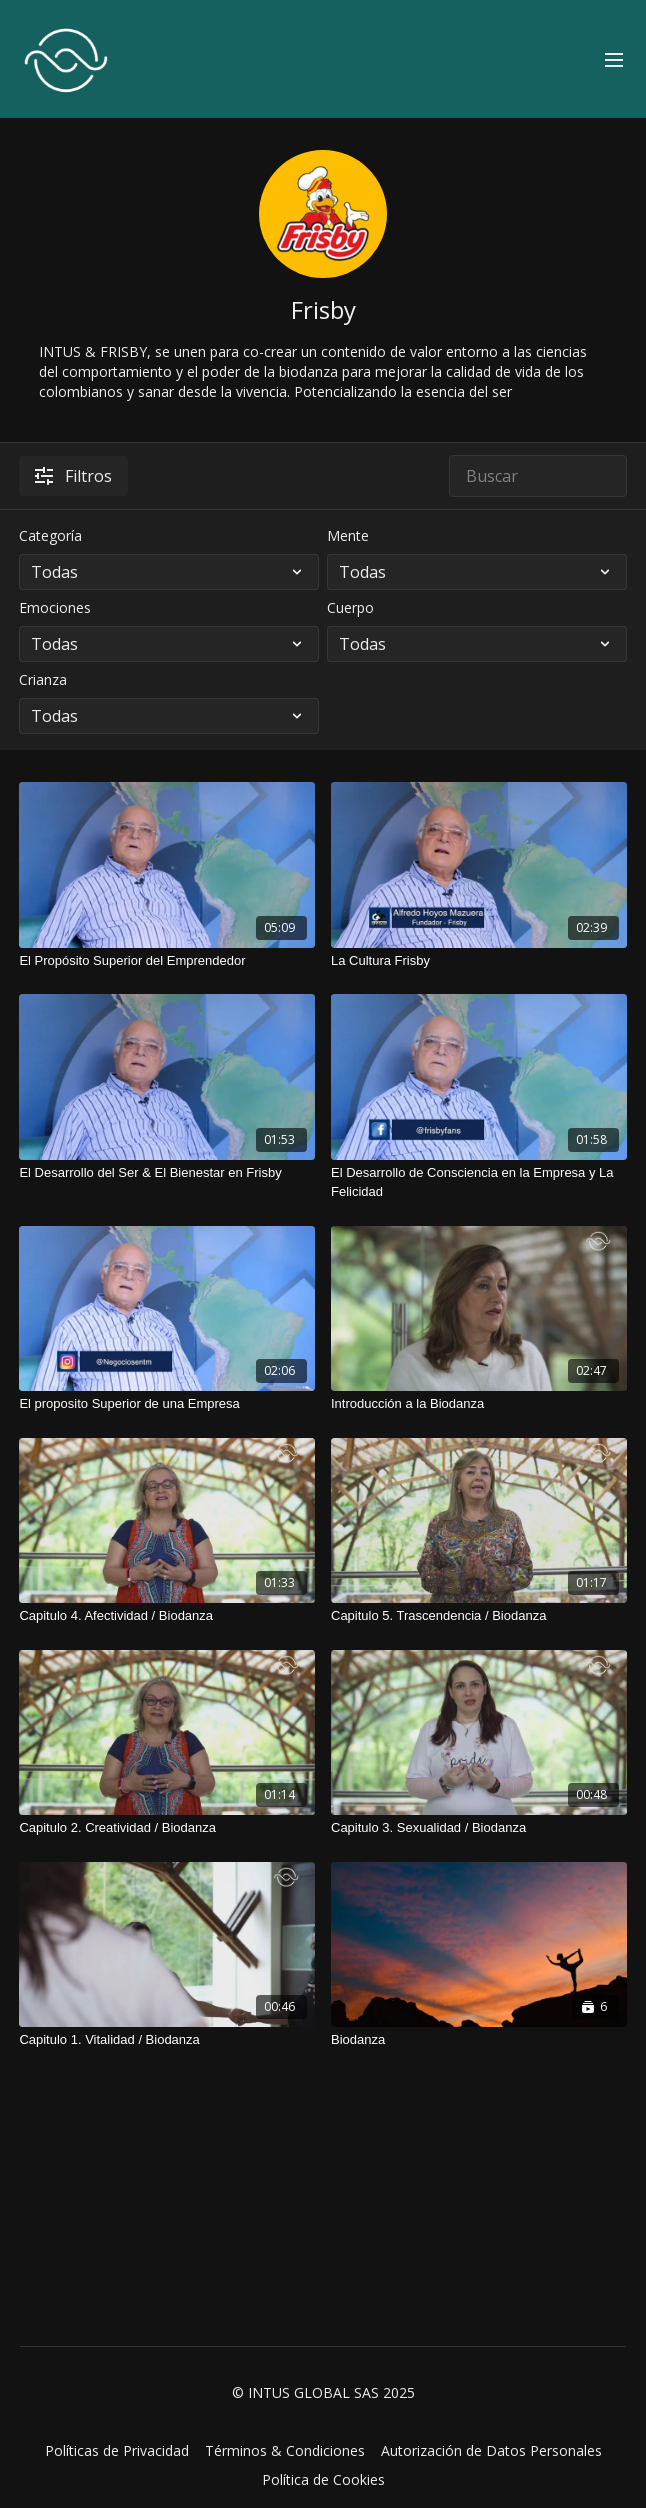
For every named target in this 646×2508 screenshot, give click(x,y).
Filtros (73, 476)
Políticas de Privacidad (117, 2450)
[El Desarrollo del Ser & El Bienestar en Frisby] (167, 1173)
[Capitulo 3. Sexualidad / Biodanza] (479, 1828)
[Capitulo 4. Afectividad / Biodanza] (167, 1616)
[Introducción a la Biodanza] (479, 1404)
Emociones (55, 607)
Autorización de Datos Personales (491, 2450)
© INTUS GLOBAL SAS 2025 (323, 2393)
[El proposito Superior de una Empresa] (167, 1404)
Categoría (50, 535)
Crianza (43, 679)
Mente (348, 535)
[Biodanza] (479, 2040)
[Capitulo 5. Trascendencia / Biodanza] (479, 1616)
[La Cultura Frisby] (479, 961)
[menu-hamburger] (614, 59)
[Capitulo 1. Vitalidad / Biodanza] (167, 2040)
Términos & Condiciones (285, 2450)
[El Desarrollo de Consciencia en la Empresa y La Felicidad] (479, 1182)
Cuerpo (350, 607)
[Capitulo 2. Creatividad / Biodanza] (167, 1828)
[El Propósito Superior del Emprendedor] (167, 961)
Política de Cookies (323, 2479)
